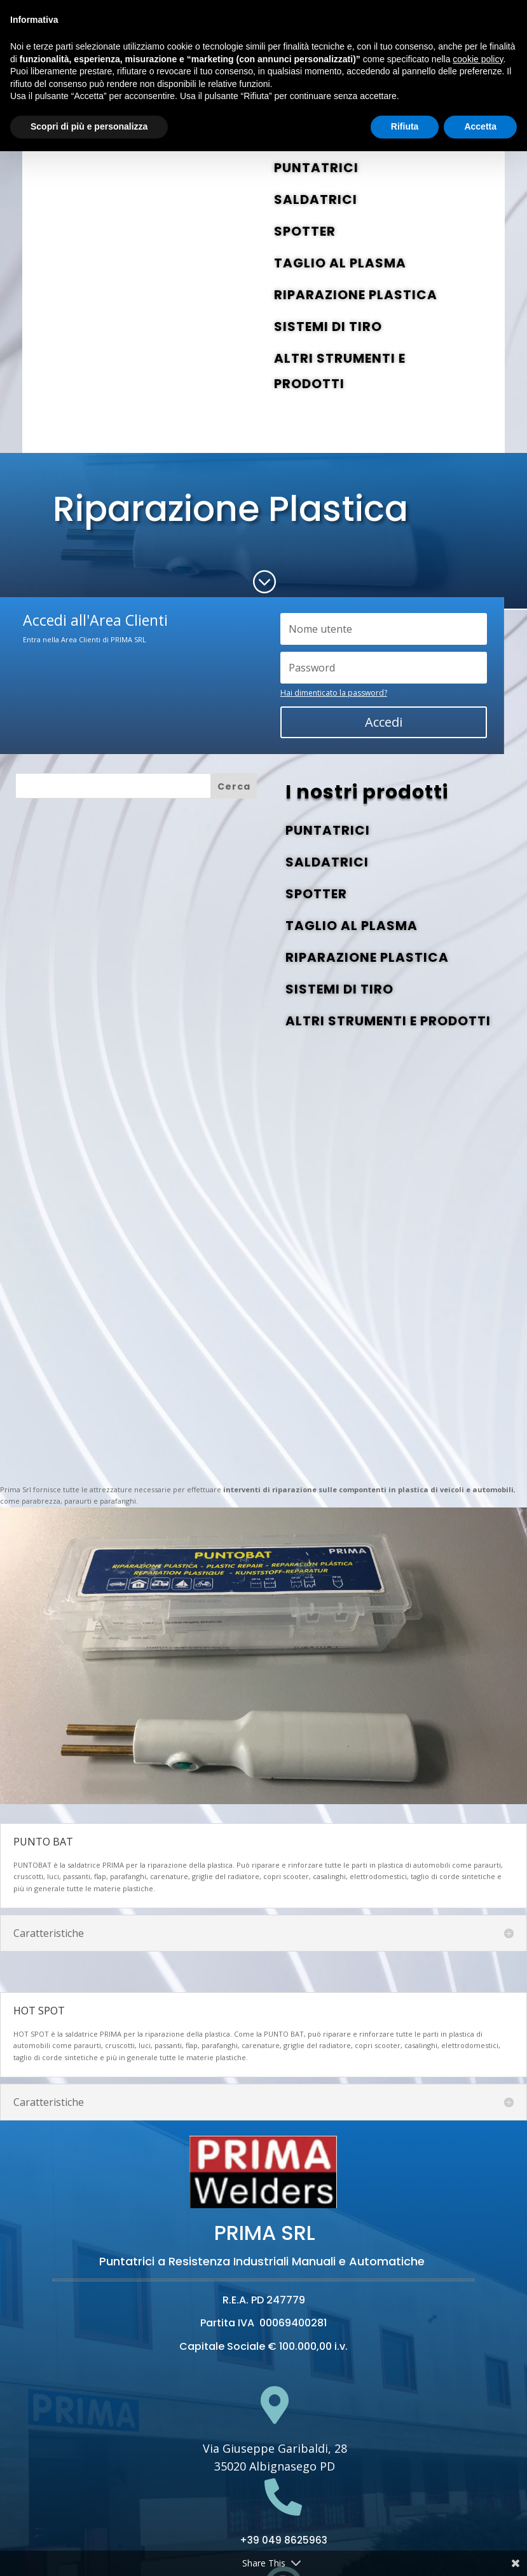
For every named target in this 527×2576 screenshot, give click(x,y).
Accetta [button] (480, 126)
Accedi (383, 722)
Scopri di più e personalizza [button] (89, 126)
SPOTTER (305, 231)
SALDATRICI (315, 199)
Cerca (233, 786)
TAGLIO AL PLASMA (340, 263)
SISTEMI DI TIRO (328, 326)
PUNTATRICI (316, 168)
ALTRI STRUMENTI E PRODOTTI (388, 1021)
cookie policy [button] (478, 59)
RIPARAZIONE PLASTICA (355, 295)
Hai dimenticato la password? (333, 692)
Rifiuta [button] (405, 126)
